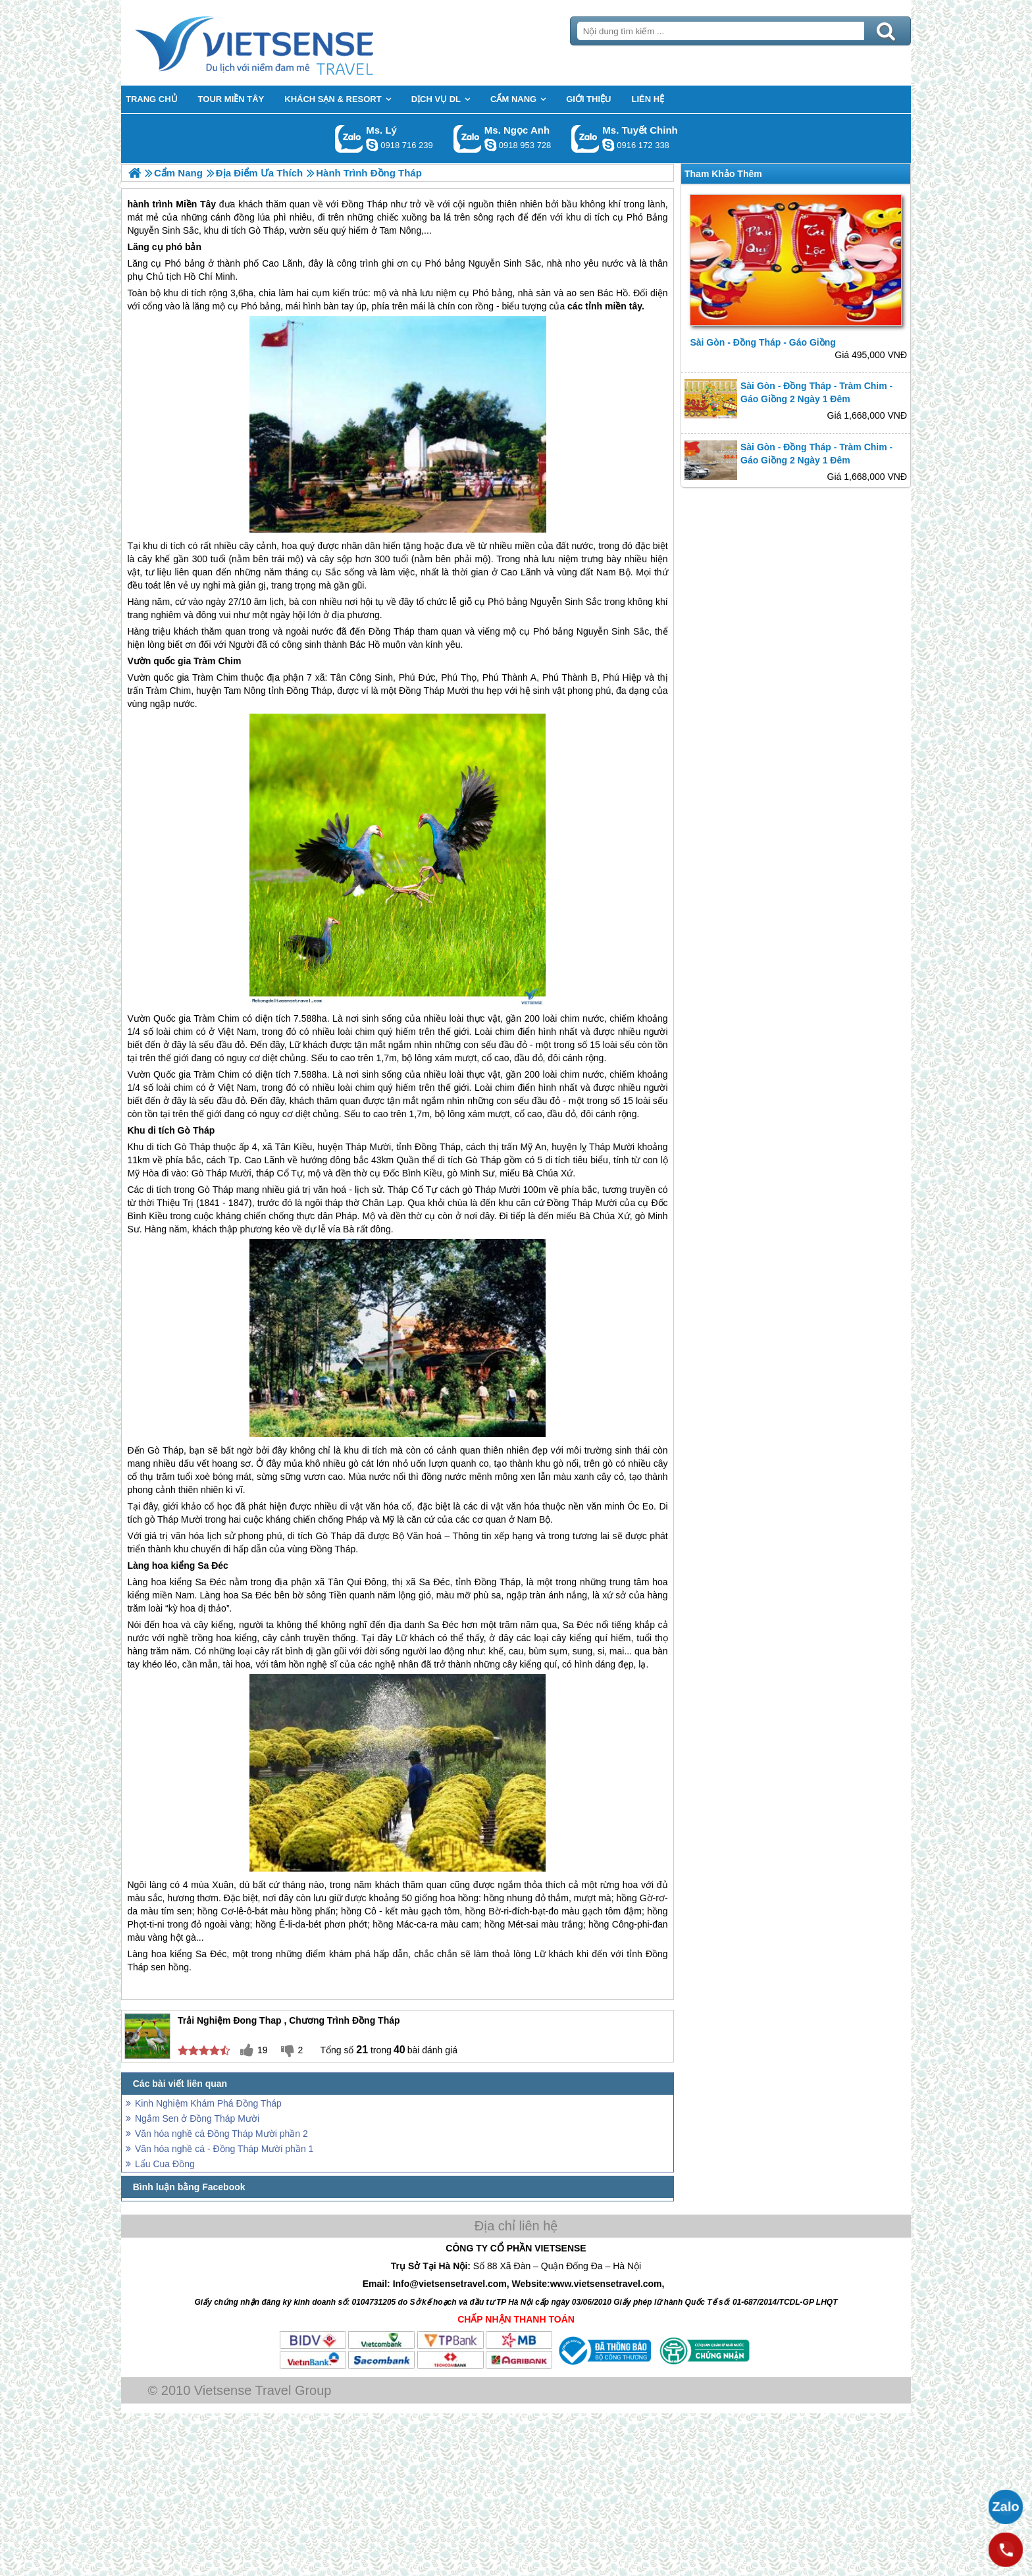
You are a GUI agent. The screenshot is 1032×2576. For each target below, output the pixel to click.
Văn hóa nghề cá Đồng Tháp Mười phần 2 (221, 2133)
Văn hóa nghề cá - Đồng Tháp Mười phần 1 (224, 2148)
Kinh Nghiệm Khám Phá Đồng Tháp (208, 2103)
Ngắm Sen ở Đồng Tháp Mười (197, 2118)
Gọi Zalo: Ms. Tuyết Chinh (585, 138)
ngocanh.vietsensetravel (490, 144)
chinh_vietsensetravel (608, 144)
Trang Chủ (287, 43)
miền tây (623, 306)
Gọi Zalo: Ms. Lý (349, 138)
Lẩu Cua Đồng (165, 2164)
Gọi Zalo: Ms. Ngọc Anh (467, 138)
